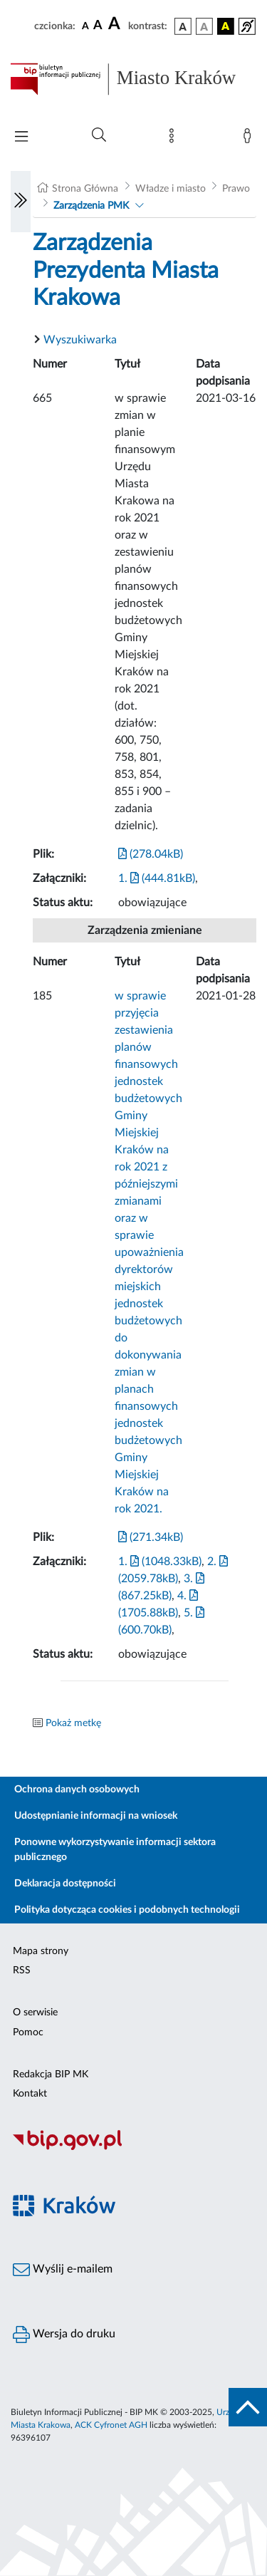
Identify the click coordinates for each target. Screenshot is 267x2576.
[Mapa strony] (174, 139)
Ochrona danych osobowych (77, 1790)
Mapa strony (40, 1951)
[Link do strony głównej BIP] (133, 79)
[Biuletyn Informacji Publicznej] (133, 2148)
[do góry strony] (248, 2407)
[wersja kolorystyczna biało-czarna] (204, 26)
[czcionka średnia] (98, 26)
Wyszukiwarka (80, 340)
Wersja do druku (64, 2334)
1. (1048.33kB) (159, 1561)
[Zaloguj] (250, 139)
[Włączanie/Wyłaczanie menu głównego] (21, 137)
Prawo (236, 189)
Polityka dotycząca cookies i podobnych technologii (127, 1910)
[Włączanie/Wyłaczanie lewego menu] (21, 201)
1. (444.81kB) (156, 878)
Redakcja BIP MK (50, 2074)
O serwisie (35, 2012)
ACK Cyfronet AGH (111, 2425)
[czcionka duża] (116, 24)
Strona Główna (85, 189)
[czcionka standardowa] (85, 25)
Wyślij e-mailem (62, 2269)
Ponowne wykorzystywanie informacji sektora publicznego (115, 1849)
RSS (22, 1970)
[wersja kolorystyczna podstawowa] (183, 26)
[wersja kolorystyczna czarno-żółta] (225, 26)
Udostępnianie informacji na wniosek (95, 1816)
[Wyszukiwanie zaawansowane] (99, 135)
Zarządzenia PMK (91, 206)
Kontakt (30, 2094)
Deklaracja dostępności (65, 1884)
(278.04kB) (150, 854)
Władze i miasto (170, 189)
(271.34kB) (150, 1537)
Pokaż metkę (73, 1723)
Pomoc (28, 2032)
